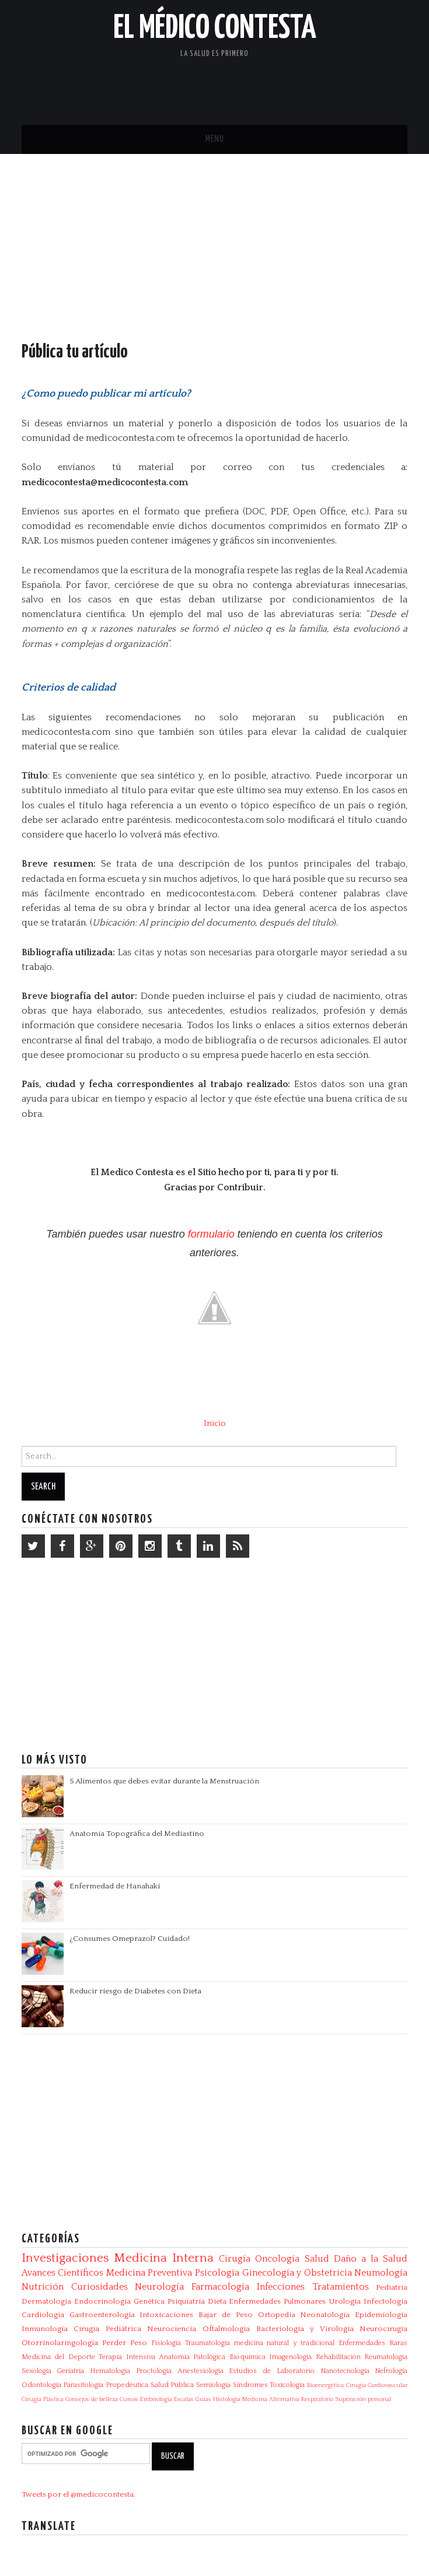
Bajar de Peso (225, 2315)
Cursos (129, 2399)
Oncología (277, 2258)
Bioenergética (325, 2385)
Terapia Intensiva (127, 2357)
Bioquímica (247, 2357)
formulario (211, 1234)
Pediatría (391, 2287)
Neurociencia (171, 2329)
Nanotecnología (344, 2371)
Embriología (156, 2399)
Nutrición (43, 2286)
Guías (203, 2399)
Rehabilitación (338, 2357)
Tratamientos (340, 2286)
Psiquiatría (186, 2301)
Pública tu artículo (75, 352)
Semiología (213, 2385)
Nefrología (391, 2371)
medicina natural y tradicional (284, 2343)
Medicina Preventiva (149, 2272)
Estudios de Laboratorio (271, 2371)
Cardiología (43, 2315)
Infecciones (281, 2286)
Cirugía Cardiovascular (377, 2385)
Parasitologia (83, 2385)
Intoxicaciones (166, 2315)
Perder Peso (124, 2343)
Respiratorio (317, 2399)
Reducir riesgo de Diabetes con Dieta (135, 1991)
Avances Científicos (63, 2272)
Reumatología (385, 2357)
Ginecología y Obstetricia (297, 2272)
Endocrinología (102, 2301)
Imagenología (290, 2357)
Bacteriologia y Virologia (305, 2329)
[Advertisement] (270, 84)
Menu (214, 139)
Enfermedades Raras (373, 2343)
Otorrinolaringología (60, 2343)
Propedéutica (127, 2385)
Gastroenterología (102, 2315)
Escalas (184, 2399)
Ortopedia (276, 2315)
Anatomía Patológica (192, 2357)
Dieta (217, 2301)
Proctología (154, 2371)
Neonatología (325, 2315)
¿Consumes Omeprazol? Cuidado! (129, 1938)
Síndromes (250, 2385)
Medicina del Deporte (58, 2357)
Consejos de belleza (91, 2399)
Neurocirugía (383, 2329)
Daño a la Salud (371, 2258)
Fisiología (166, 2343)
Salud (317, 2258)
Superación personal (363, 2399)
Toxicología (287, 2385)
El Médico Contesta (214, 28)
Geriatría (70, 2371)
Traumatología (207, 2343)
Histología (226, 2399)
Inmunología (45, 2329)
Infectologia (385, 2301)
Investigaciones (65, 2258)
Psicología (217, 2272)
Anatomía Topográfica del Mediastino (136, 1834)
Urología (345, 2301)
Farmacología (220, 2286)
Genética (149, 2301)
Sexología (36, 2371)
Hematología (110, 2371)
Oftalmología (226, 2329)
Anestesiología (200, 2371)
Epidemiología (381, 2315)
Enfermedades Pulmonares (277, 2301)
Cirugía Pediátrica (107, 2329)
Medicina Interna (164, 2258)
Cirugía (234, 2258)
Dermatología (46, 2301)
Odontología (41, 2385)
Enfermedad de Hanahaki (114, 1886)
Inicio (215, 1423)
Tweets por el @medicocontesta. (78, 2494)
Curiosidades (99, 2286)
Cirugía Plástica (43, 2399)
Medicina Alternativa (270, 2399)
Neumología (380, 2272)
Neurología (159, 2286)
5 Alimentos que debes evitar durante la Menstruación (164, 1781)
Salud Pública (172, 2385)
